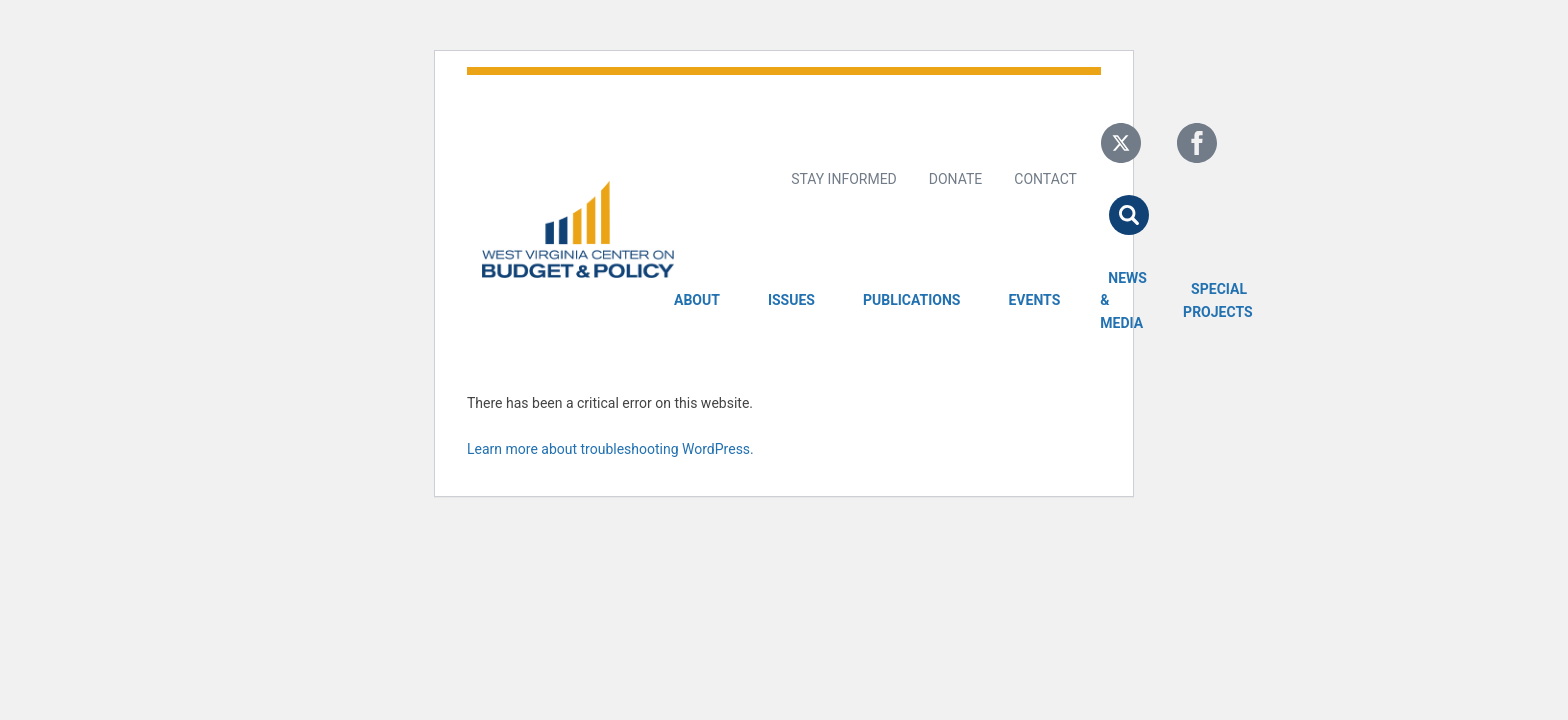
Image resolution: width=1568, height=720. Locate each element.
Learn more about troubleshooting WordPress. (610, 449)
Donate (956, 179)
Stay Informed (844, 179)
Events (1034, 300)
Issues (791, 300)
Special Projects (1221, 300)
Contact (1045, 179)
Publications (912, 300)
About (697, 300)
